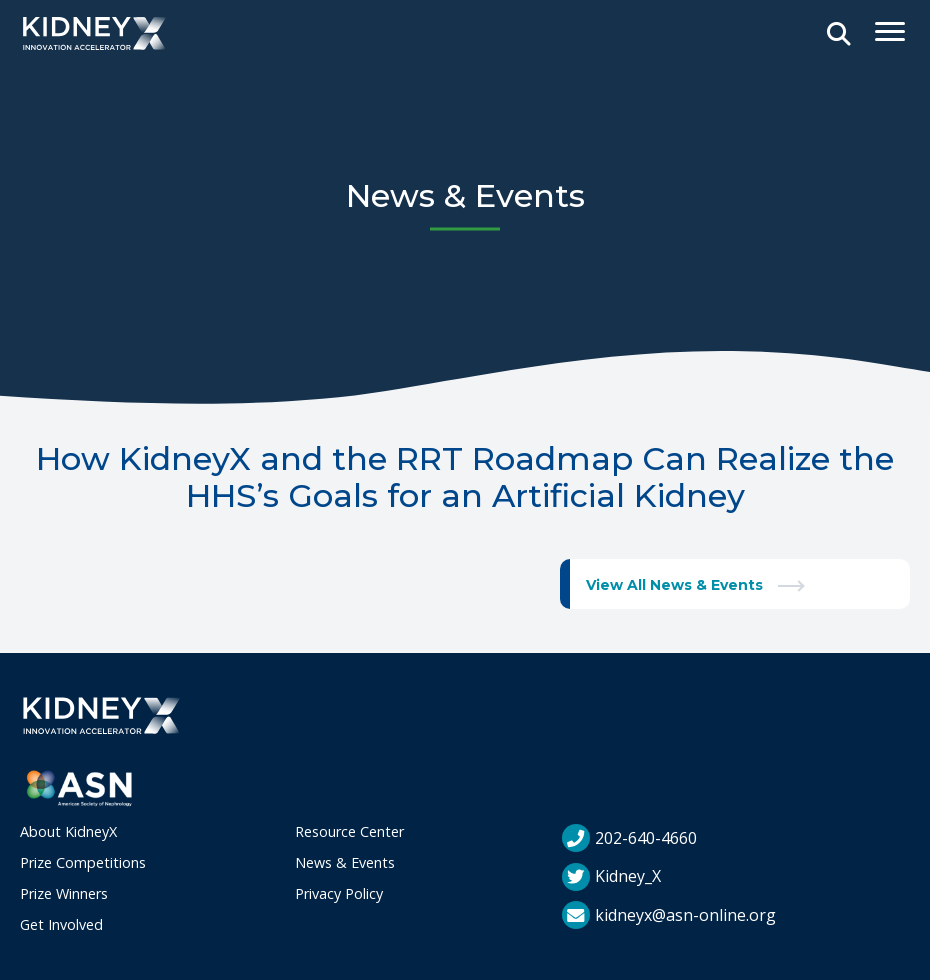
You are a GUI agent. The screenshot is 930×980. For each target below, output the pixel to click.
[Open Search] (839, 35)
